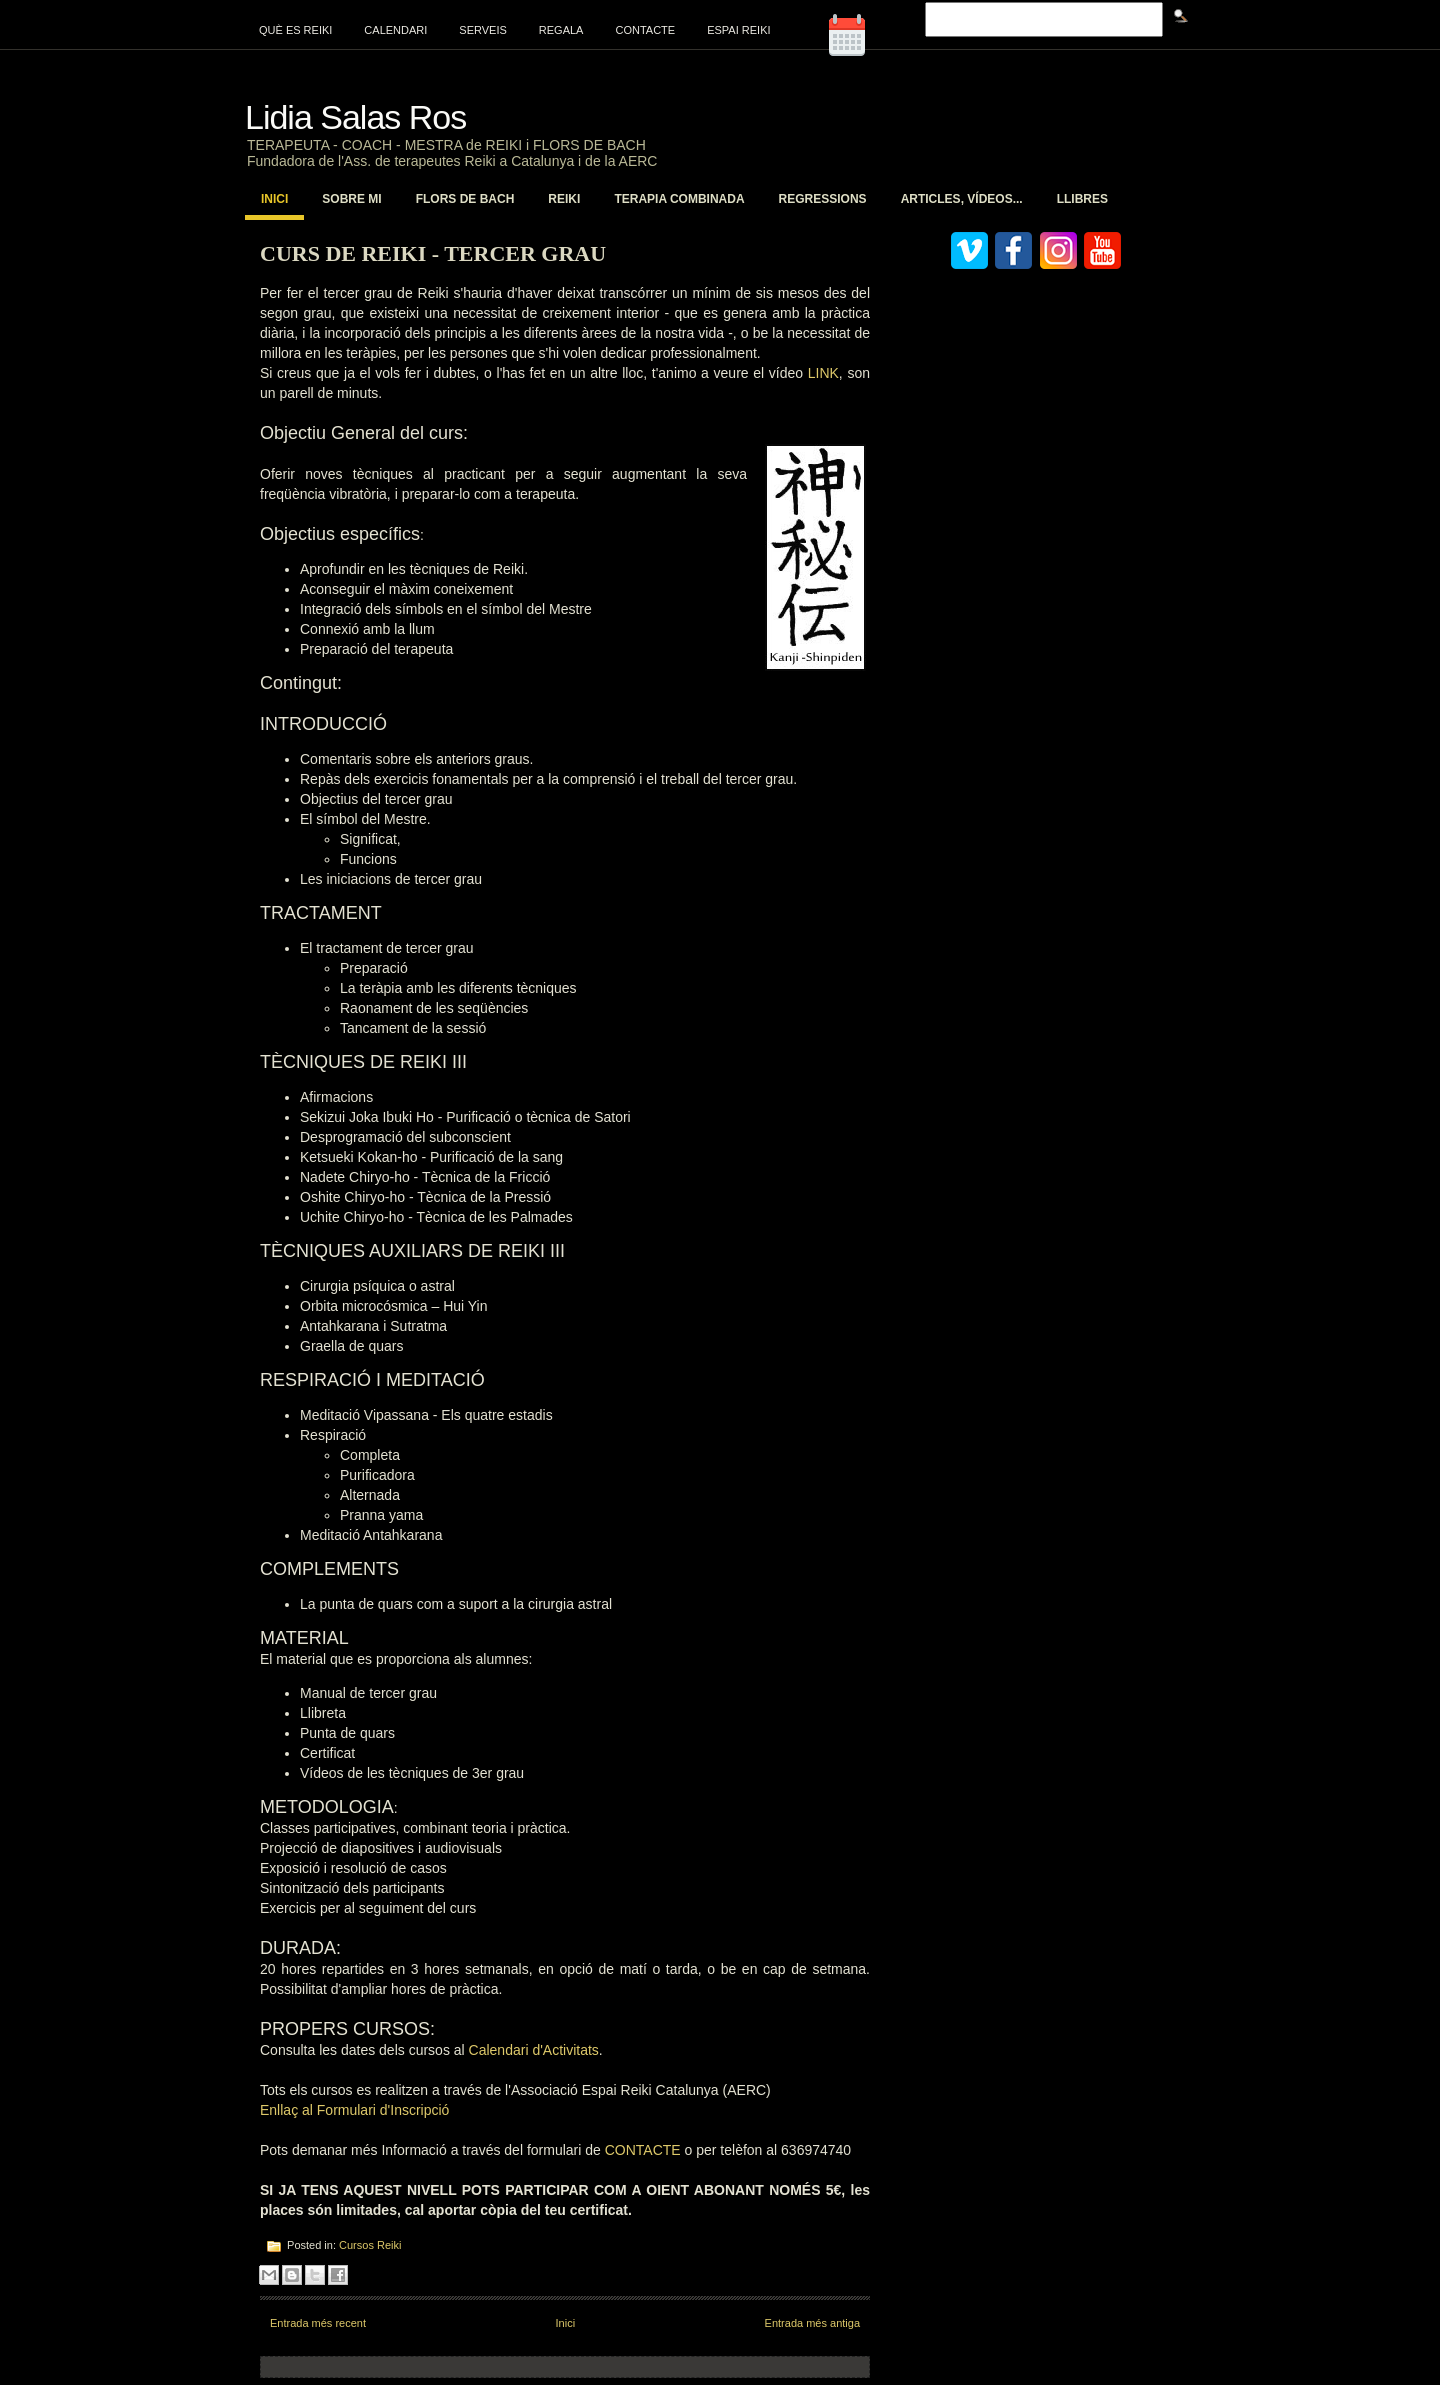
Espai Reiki (738, 30)
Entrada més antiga (812, 2323)
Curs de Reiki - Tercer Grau (433, 253)
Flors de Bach (465, 199)
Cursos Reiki (370, 2245)
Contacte (645, 30)
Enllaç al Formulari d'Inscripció (354, 2110)
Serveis (483, 30)
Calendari (395, 30)
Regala (561, 30)
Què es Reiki (295, 30)
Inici (274, 199)
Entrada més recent (318, 2323)
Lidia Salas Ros (355, 117)
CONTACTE (645, 2150)
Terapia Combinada (679, 199)
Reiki (564, 199)
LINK (823, 373)
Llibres (1082, 199)
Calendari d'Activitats (534, 2050)
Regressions (823, 199)
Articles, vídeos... (962, 199)
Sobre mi (351, 199)
